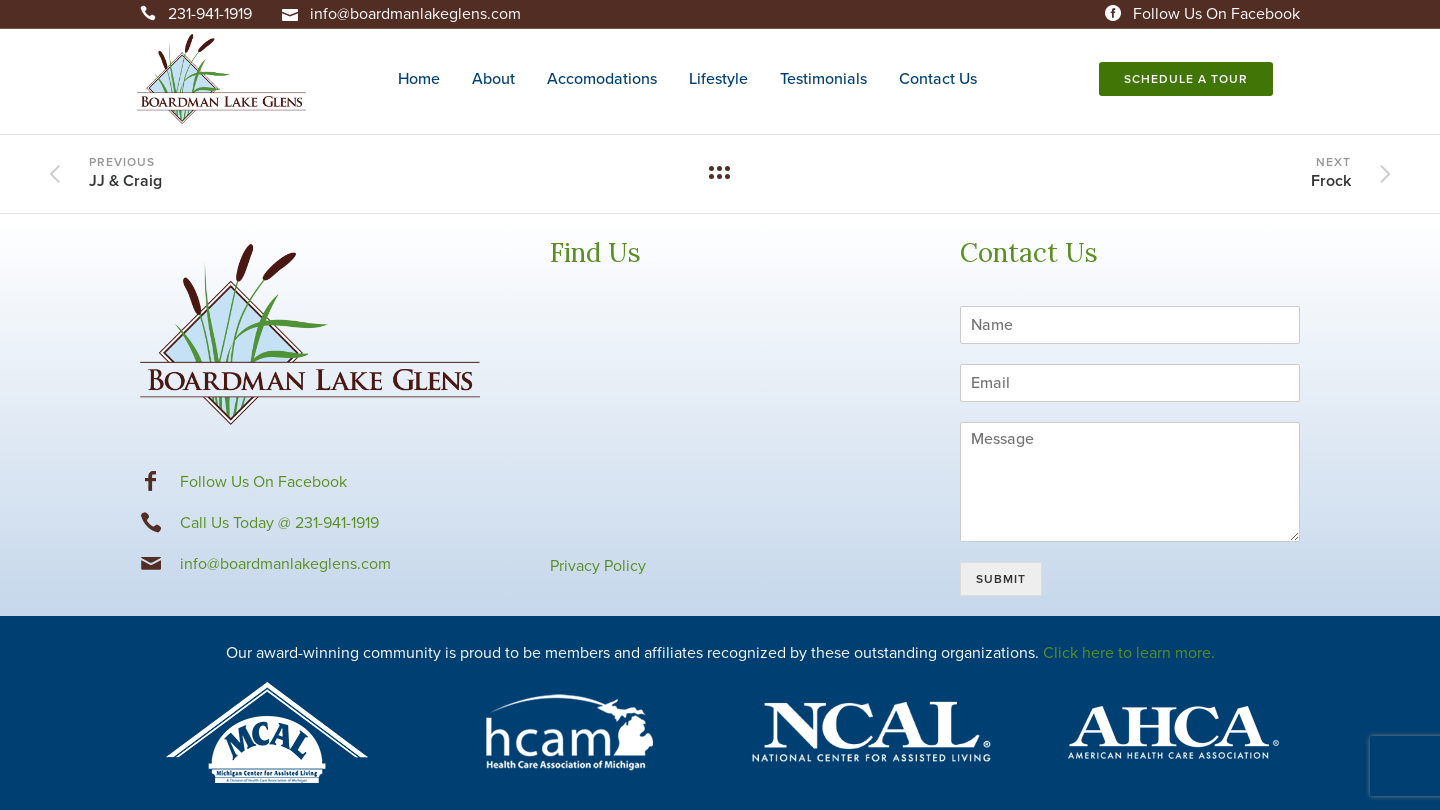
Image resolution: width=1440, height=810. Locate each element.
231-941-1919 (210, 14)
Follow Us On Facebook (1216, 14)
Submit (1001, 579)
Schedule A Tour (1183, 79)
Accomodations (602, 79)
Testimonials (823, 79)
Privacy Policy (598, 566)
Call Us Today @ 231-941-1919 (279, 523)
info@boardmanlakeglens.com (415, 14)
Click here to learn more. (1129, 653)
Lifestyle (718, 79)
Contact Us (938, 79)
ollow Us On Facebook (268, 482)
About (493, 79)
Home (419, 79)
